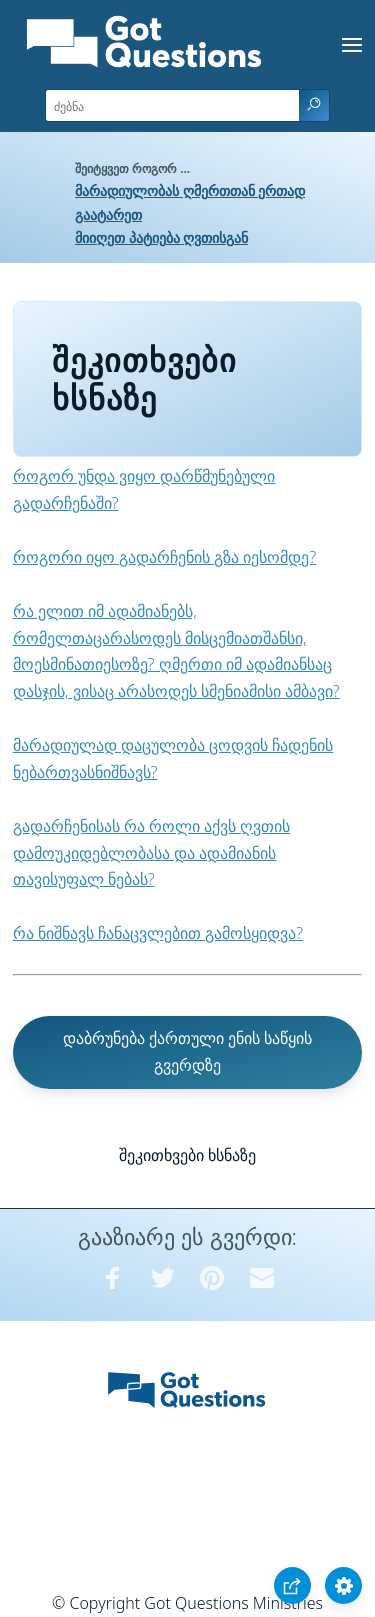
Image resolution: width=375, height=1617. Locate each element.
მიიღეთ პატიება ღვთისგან (161, 237)
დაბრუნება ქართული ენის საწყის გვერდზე (187, 1051)
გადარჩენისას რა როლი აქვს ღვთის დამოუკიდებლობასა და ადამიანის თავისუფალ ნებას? (152, 853)
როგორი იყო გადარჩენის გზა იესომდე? (164, 557)
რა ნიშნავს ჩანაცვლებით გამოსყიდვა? (158, 933)
